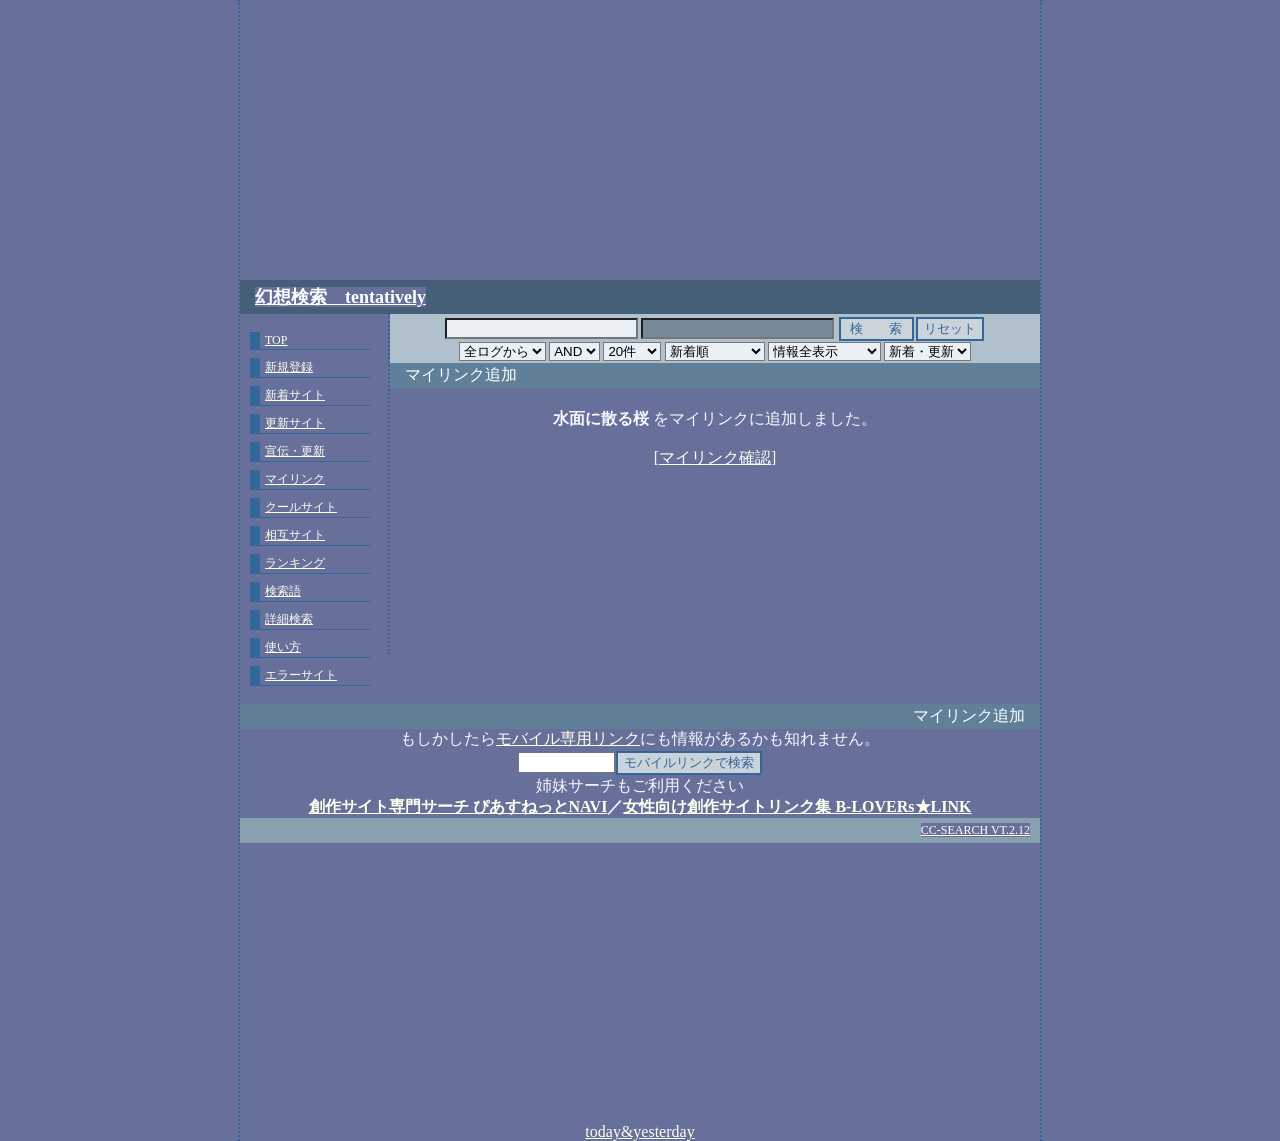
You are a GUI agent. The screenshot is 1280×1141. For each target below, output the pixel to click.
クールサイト (301, 507)
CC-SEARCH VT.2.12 (975, 830)
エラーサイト (301, 675)
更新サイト (295, 423)
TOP (276, 340)
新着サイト (295, 395)
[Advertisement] (640, 140)
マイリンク (295, 479)
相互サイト (295, 535)
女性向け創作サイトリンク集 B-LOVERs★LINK (797, 806)
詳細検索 (289, 619)
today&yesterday (639, 1131)
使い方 (283, 647)
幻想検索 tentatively (340, 297)
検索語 (283, 591)
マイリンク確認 (715, 457)
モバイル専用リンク (568, 738)
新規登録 (289, 367)
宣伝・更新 (295, 451)
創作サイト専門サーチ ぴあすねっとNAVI (458, 806)
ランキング (295, 563)
